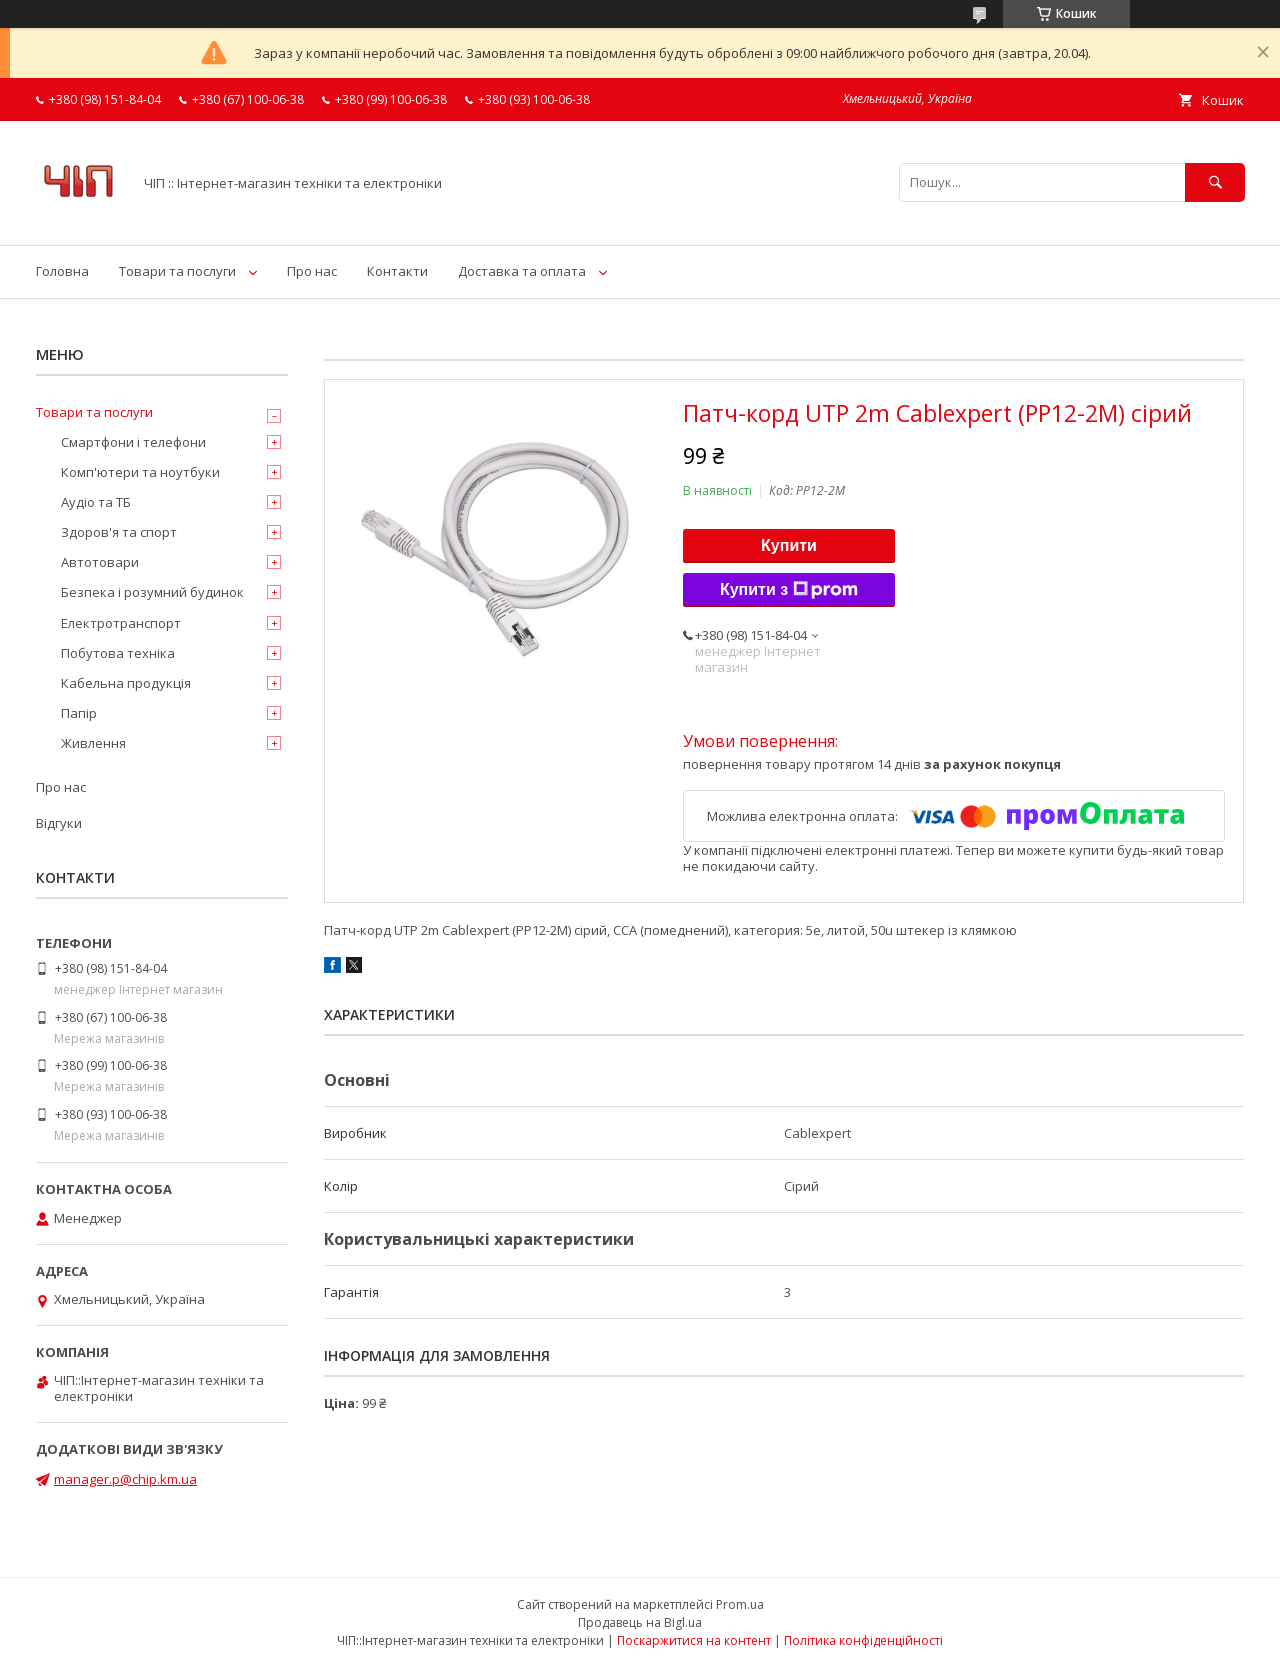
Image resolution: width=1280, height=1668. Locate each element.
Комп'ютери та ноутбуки (140, 472)
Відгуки (59, 823)
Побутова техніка (118, 653)
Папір (79, 713)
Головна (62, 271)
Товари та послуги (177, 271)
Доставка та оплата (522, 271)
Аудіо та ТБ (96, 502)
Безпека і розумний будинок (152, 592)
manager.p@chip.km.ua (125, 1479)
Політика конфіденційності (863, 1640)
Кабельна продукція (126, 683)
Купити (789, 545)
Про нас (312, 271)
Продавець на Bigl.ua (640, 1622)
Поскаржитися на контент (694, 1640)
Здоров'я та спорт (119, 532)
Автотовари (100, 562)
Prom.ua (740, 1604)
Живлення (93, 743)
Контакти (397, 271)
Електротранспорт (121, 623)
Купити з (789, 590)
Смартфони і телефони (133, 442)
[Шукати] (1215, 182)
